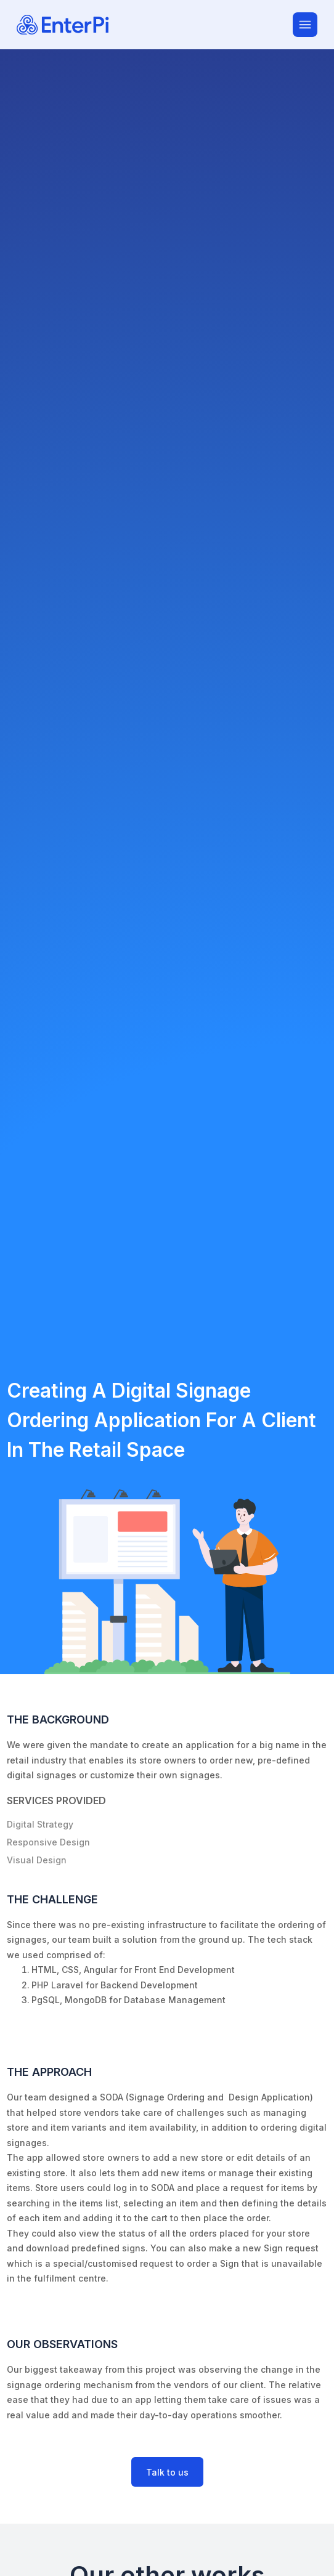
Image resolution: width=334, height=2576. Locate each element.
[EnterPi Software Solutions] (155, 24)
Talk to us (167, 2472)
